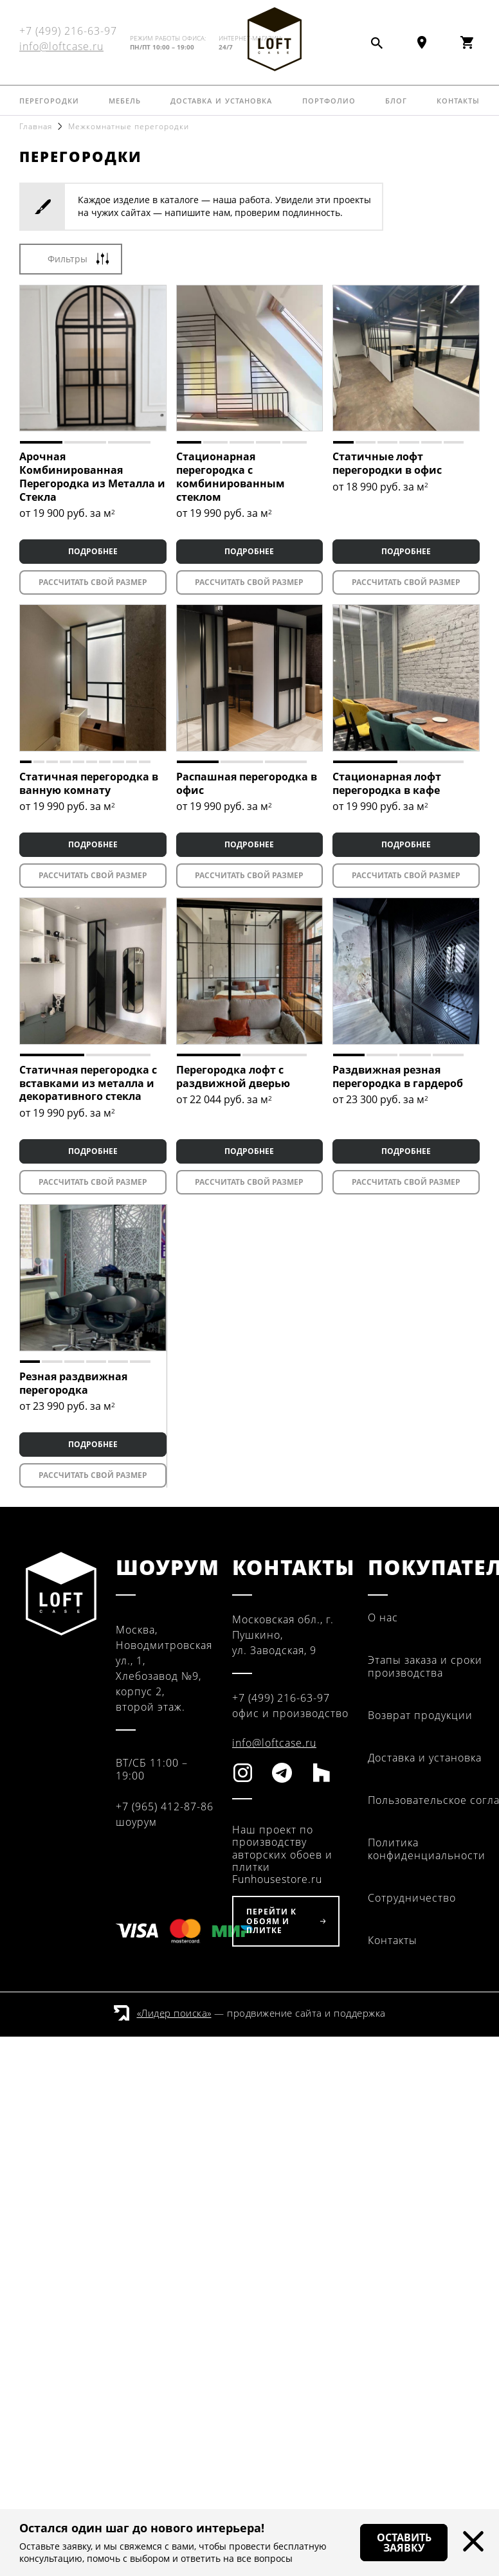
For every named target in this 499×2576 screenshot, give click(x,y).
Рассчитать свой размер (93, 582)
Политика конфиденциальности (426, 1848)
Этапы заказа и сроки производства (425, 1666)
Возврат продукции (420, 1715)
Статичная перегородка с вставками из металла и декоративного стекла (88, 1083)
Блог (396, 99)
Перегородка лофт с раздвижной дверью (233, 1076)
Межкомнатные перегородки (128, 126)
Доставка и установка (221, 99)
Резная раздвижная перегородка (73, 1383)
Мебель (125, 99)
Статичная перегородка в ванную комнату (88, 783)
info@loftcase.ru (61, 46)
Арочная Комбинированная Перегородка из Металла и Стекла (92, 476)
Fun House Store (274, 39)
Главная (35, 126)
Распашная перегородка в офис (246, 783)
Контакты (458, 99)
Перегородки (49, 99)
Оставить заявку (404, 2542)
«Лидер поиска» (174, 2012)
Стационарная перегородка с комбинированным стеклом (230, 476)
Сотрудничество (412, 1898)
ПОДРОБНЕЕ (93, 551)
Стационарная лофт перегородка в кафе (386, 783)
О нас (383, 1617)
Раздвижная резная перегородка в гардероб (397, 1076)
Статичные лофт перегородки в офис (387, 463)
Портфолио (329, 99)
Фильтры (67, 259)
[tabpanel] (93, 358)
